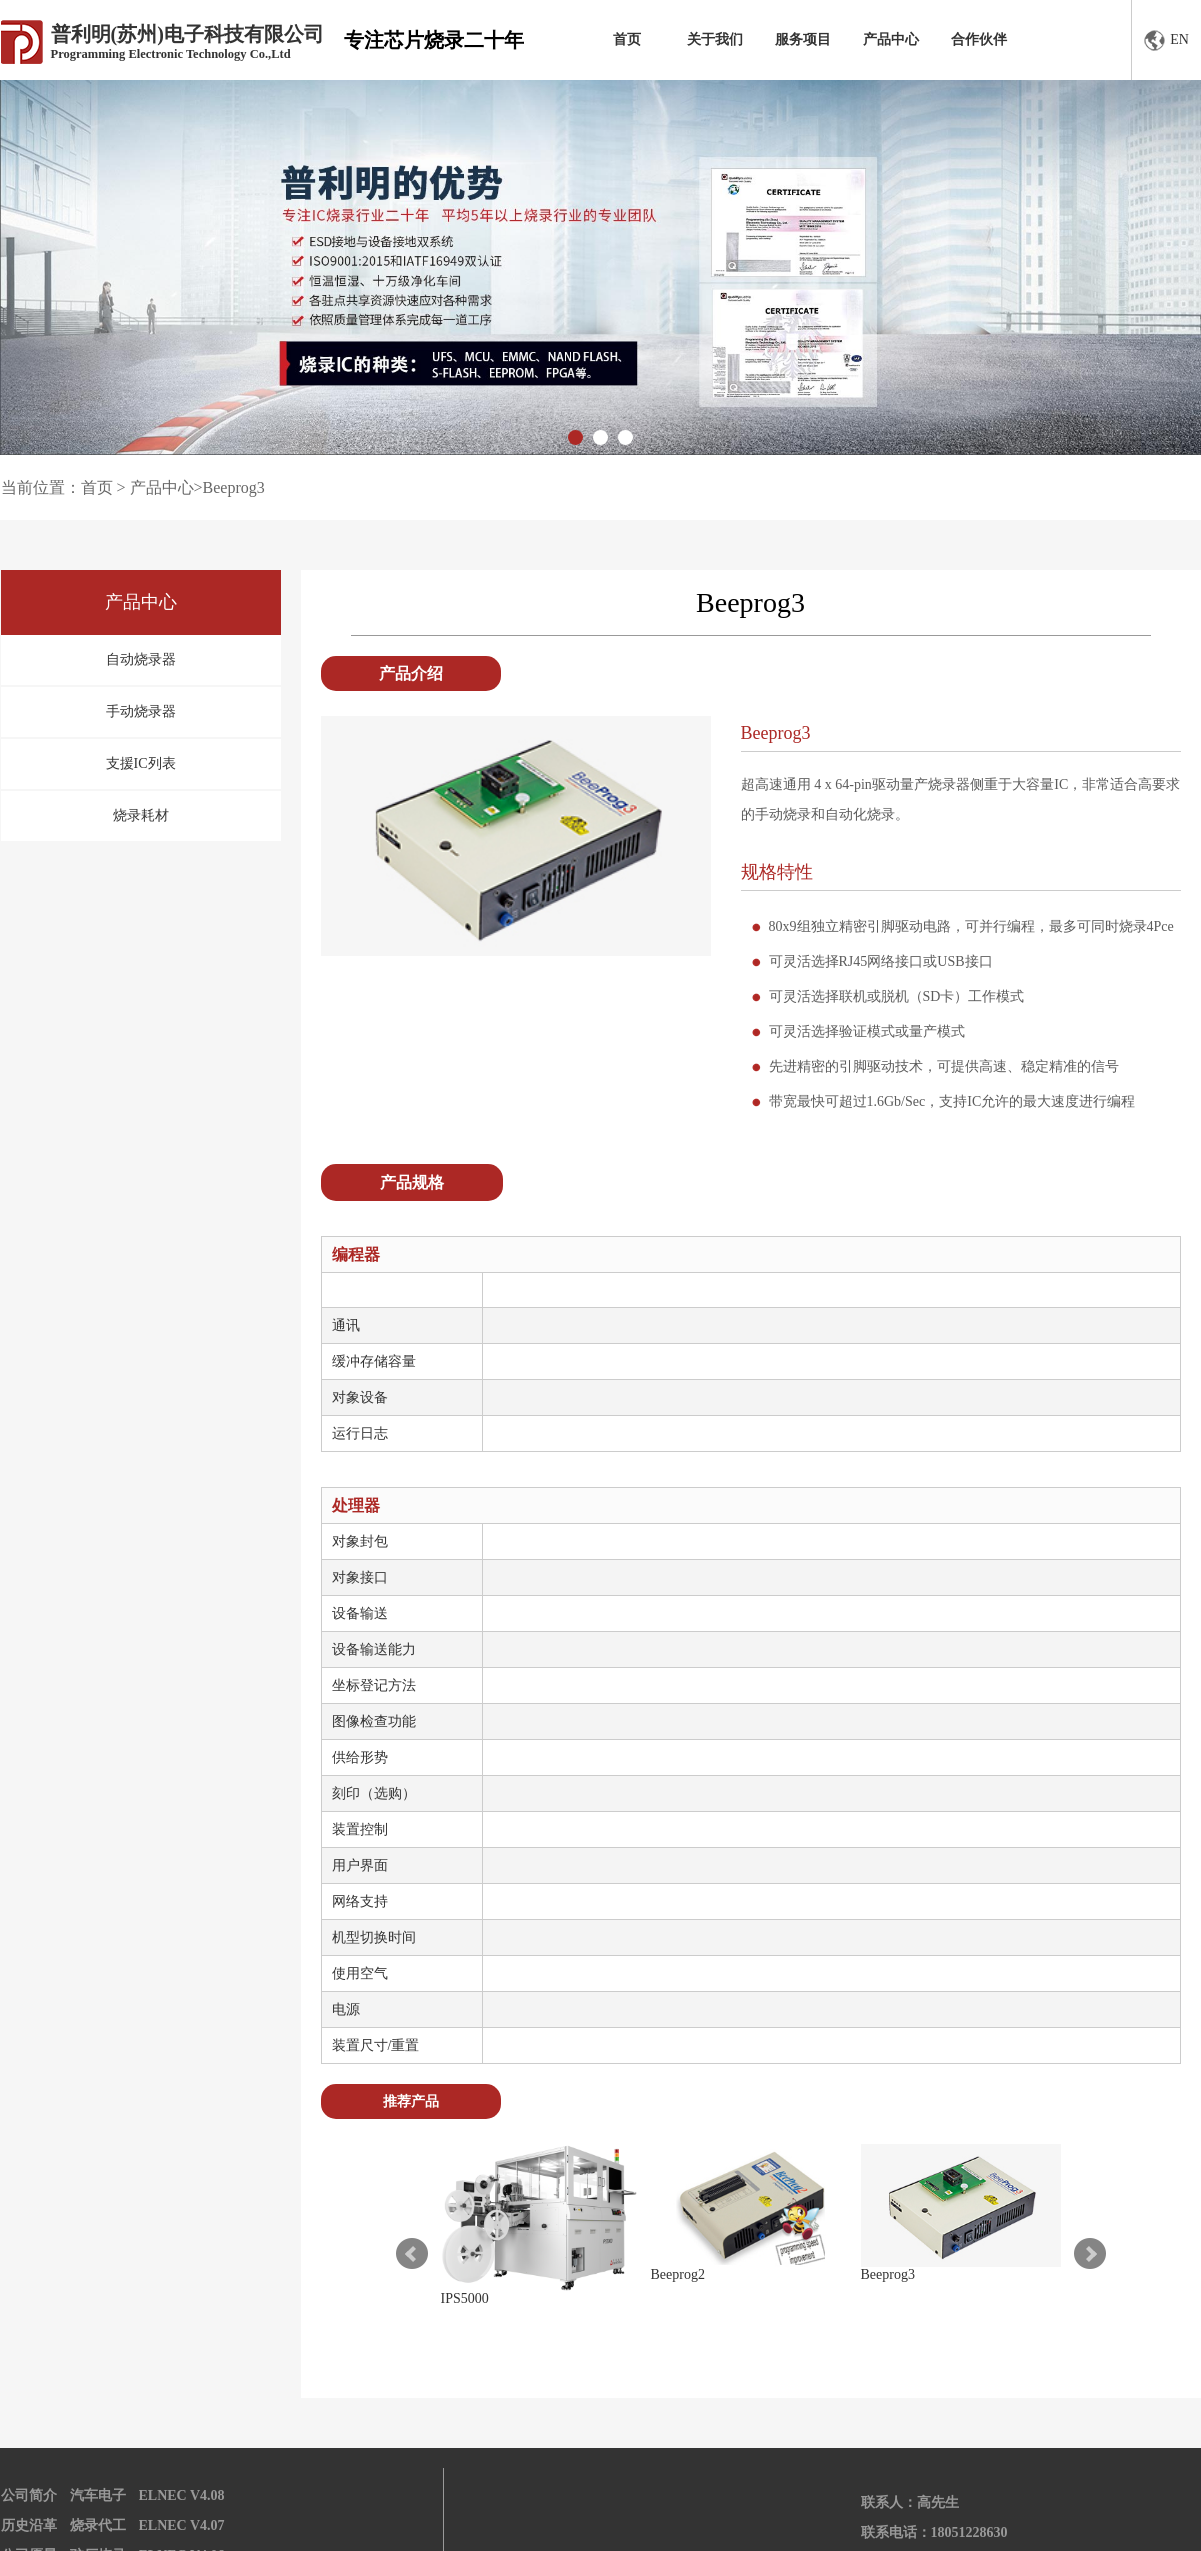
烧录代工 (98, 2525)
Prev (412, 2254)
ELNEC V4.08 (182, 2495)
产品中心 (891, 39)
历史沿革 (29, 2525)
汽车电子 (98, 2495)
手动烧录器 (141, 711)
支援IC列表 (141, 763)
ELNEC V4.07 (182, 2525)
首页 (627, 39)
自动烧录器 (141, 659)
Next (1090, 2254)
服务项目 (803, 39)
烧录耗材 (141, 815)
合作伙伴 (979, 39)
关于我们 (715, 39)
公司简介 (29, 2495)
